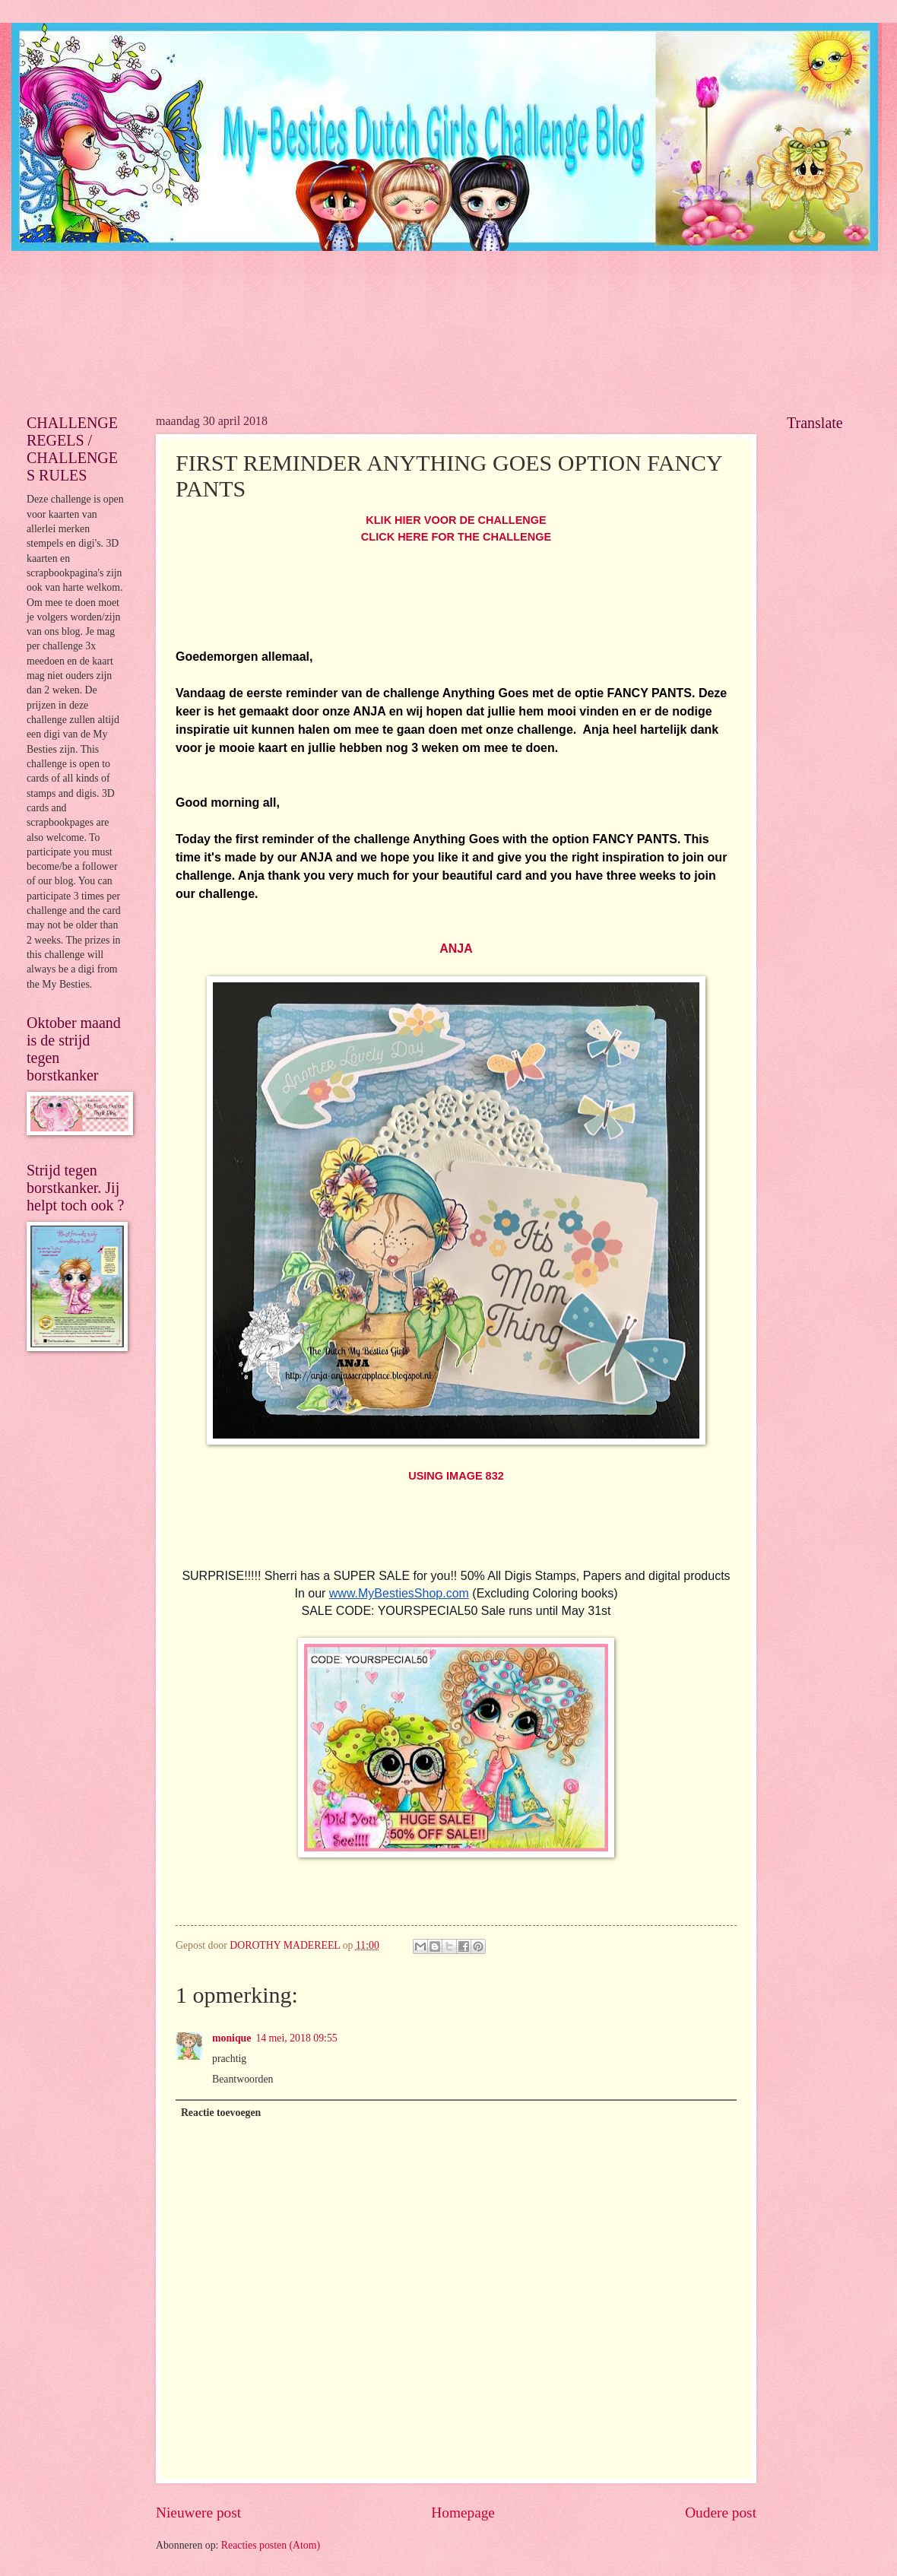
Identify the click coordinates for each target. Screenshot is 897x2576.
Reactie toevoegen (221, 2112)
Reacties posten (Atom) (270, 2545)
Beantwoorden (242, 2079)
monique (231, 2038)
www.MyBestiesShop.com (399, 1593)
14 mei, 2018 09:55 (296, 2038)
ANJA (456, 948)
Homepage (463, 2512)
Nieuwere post (198, 2512)
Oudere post (720, 2512)
